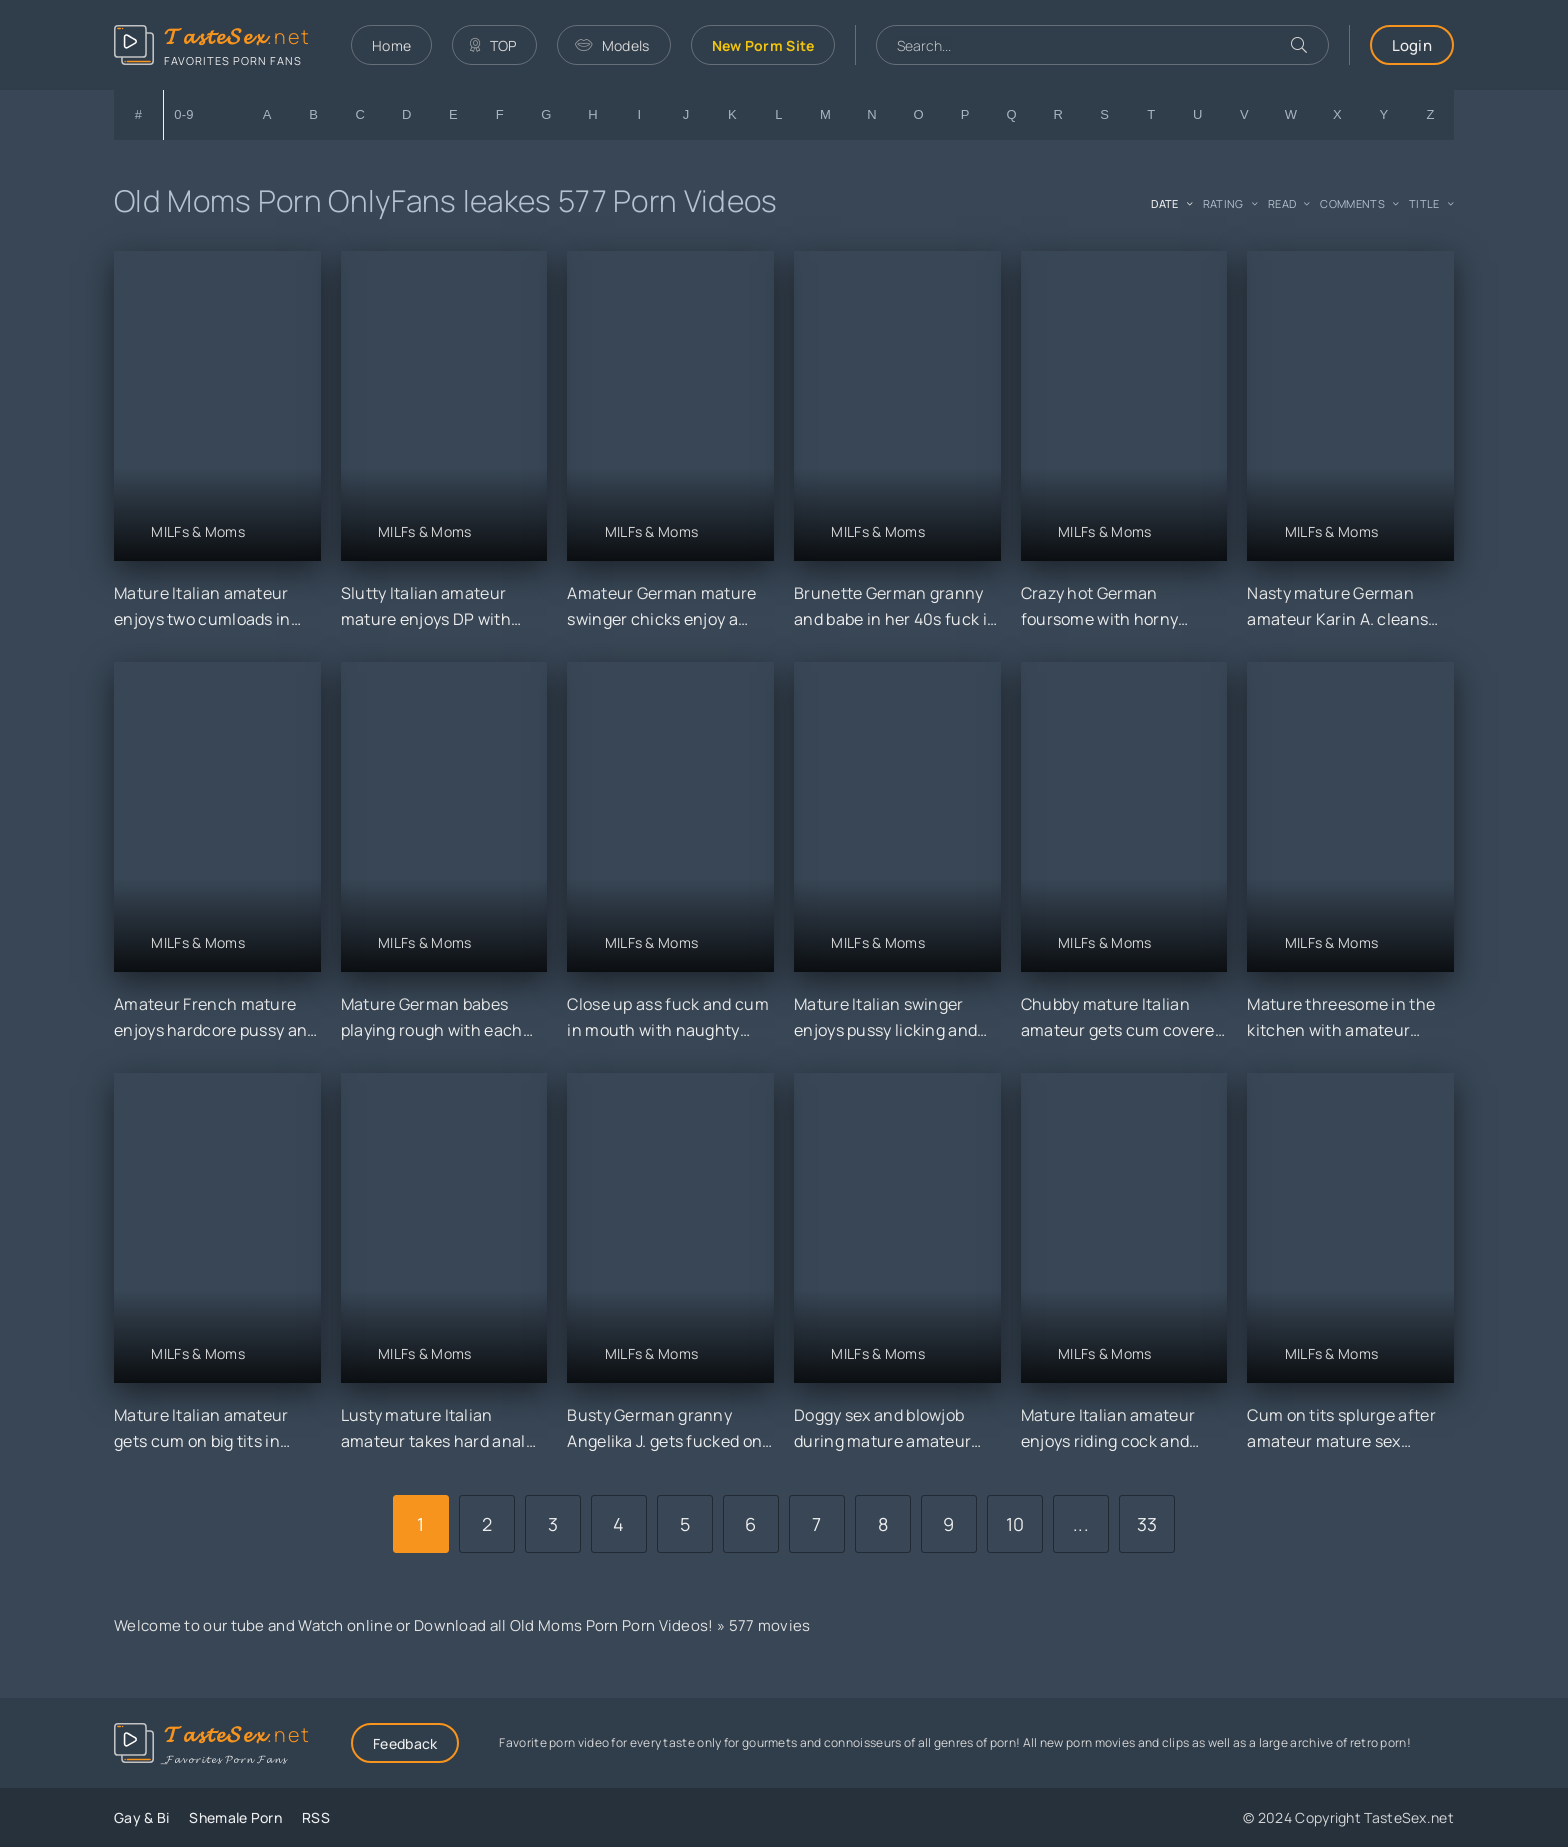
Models (612, 45)
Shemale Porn (235, 1817)
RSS (316, 1817)
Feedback (405, 1743)
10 (1015, 1524)
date (1164, 203)
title (1424, 203)
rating (1223, 203)
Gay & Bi (141, 1817)
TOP (493, 45)
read (1282, 203)
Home (391, 45)
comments (1352, 203)
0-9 (184, 114)
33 (1147, 1524)
